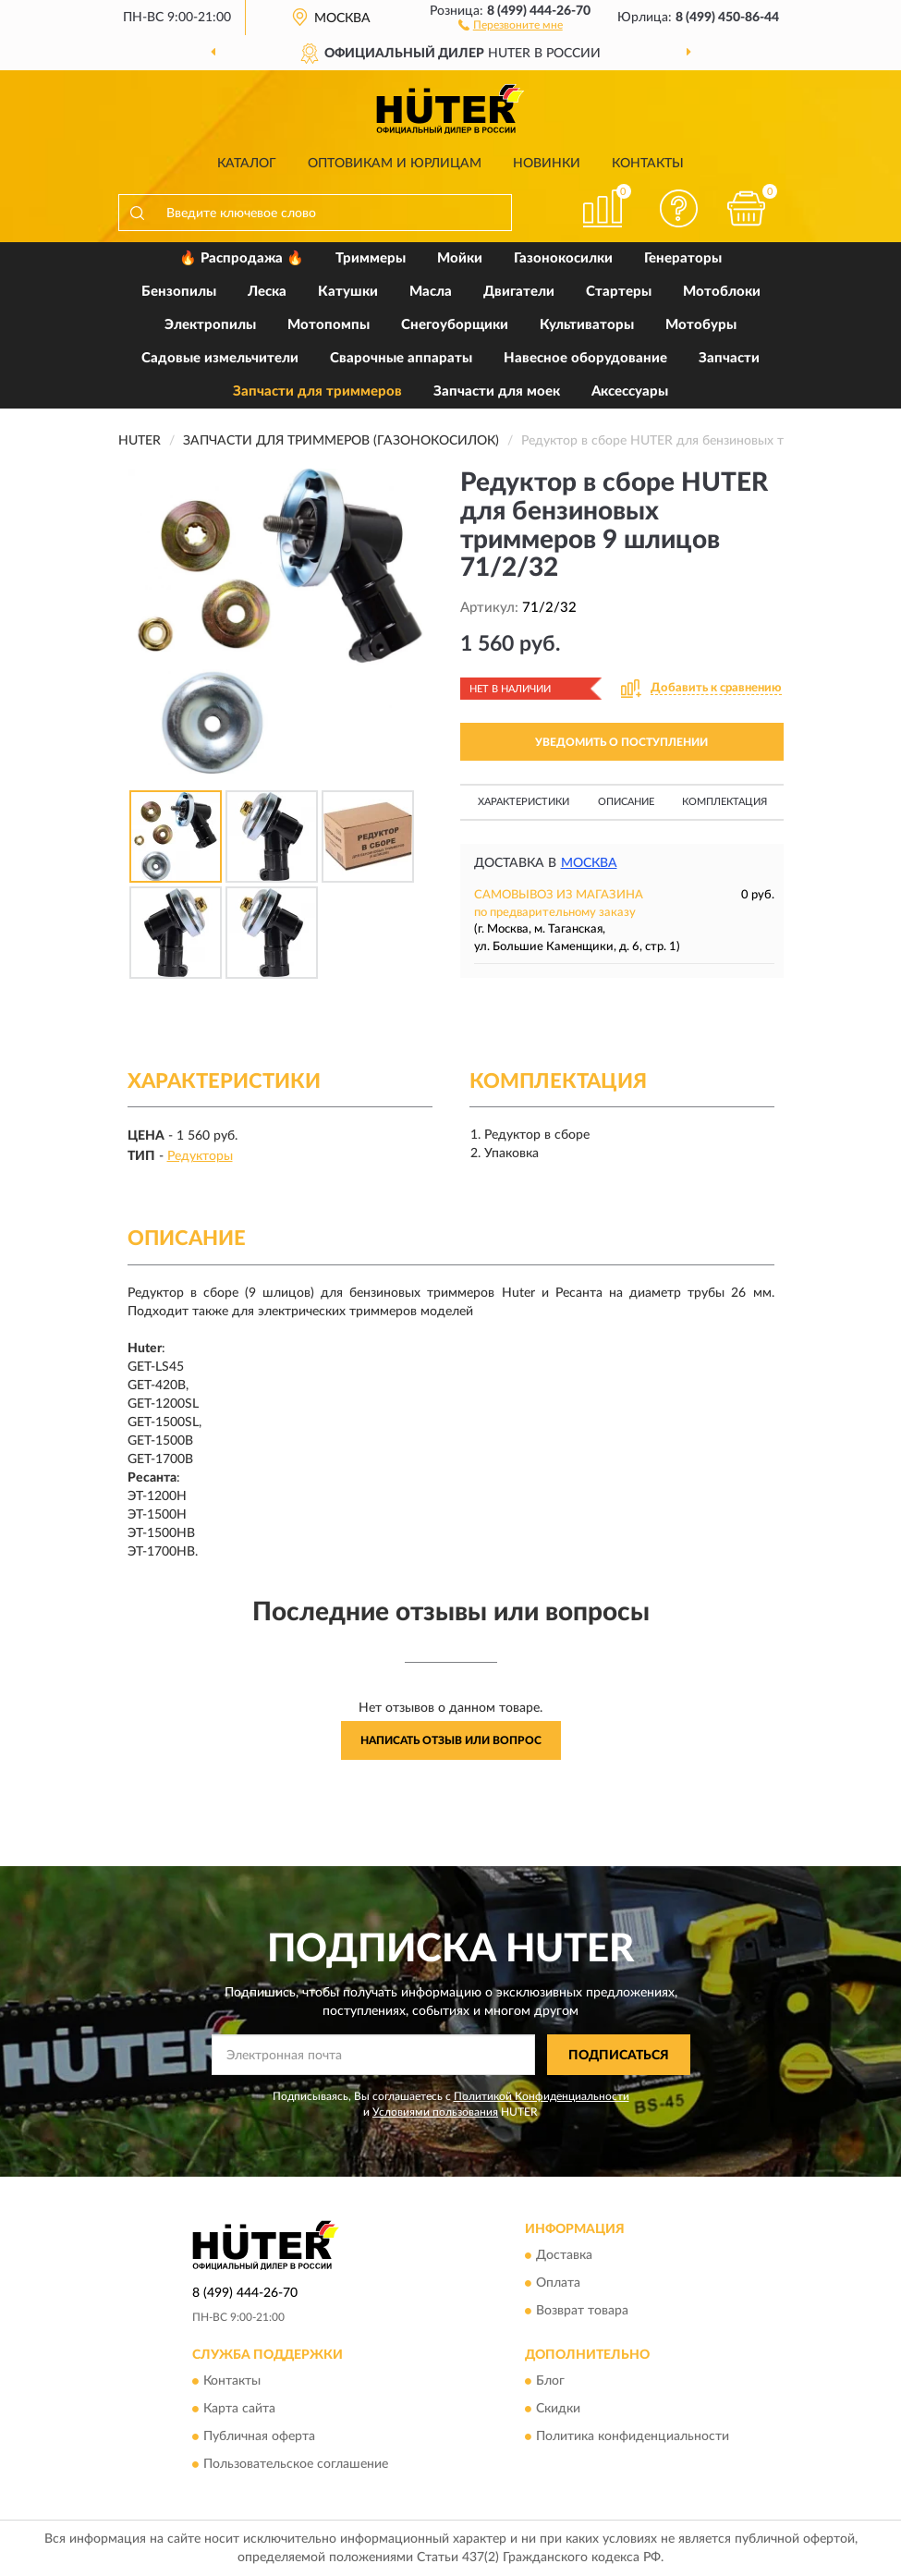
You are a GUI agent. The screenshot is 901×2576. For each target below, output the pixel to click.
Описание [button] (626, 802)
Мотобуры (701, 325)
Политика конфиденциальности (632, 2437)
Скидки (558, 2409)
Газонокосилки (563, 258)
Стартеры (618, 292)
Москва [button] (589, 863)
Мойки (459, 258)
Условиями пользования (435, 2112)
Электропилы (210, 325)
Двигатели (518, 292)
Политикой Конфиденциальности (541, 2096)
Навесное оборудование (585, 358)
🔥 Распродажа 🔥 (241, 258)
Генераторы (683, 258)
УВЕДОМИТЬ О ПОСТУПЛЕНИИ (621, 742)
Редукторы (200, 1156)
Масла (430, 292)
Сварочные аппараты (401, 358)
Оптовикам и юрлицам (394, 163)
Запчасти (729, 358)
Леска (267, 292)
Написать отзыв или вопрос (451, 1740)
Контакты (648, 163)
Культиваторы (587, 325)
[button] (510, 24)
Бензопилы (178, 292)
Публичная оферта (259, 2437)
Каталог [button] (246, 163)
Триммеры (370, 258)
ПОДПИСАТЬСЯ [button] (618, 2055)
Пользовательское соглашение (295, 2465)
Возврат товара (582, 2310)
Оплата (558, 2283)
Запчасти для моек (496, 391)
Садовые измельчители (219, 358)
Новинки (546, 163)
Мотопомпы (328, 325)
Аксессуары (629, 391)
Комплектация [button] (724, 802)
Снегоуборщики (454, 325)
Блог (550, 2381)
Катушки (348, 292)
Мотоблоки (722, 292)
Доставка (564, 2255)
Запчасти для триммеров (317, 391)
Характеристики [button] (523, 802)
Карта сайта (239, 2409)
